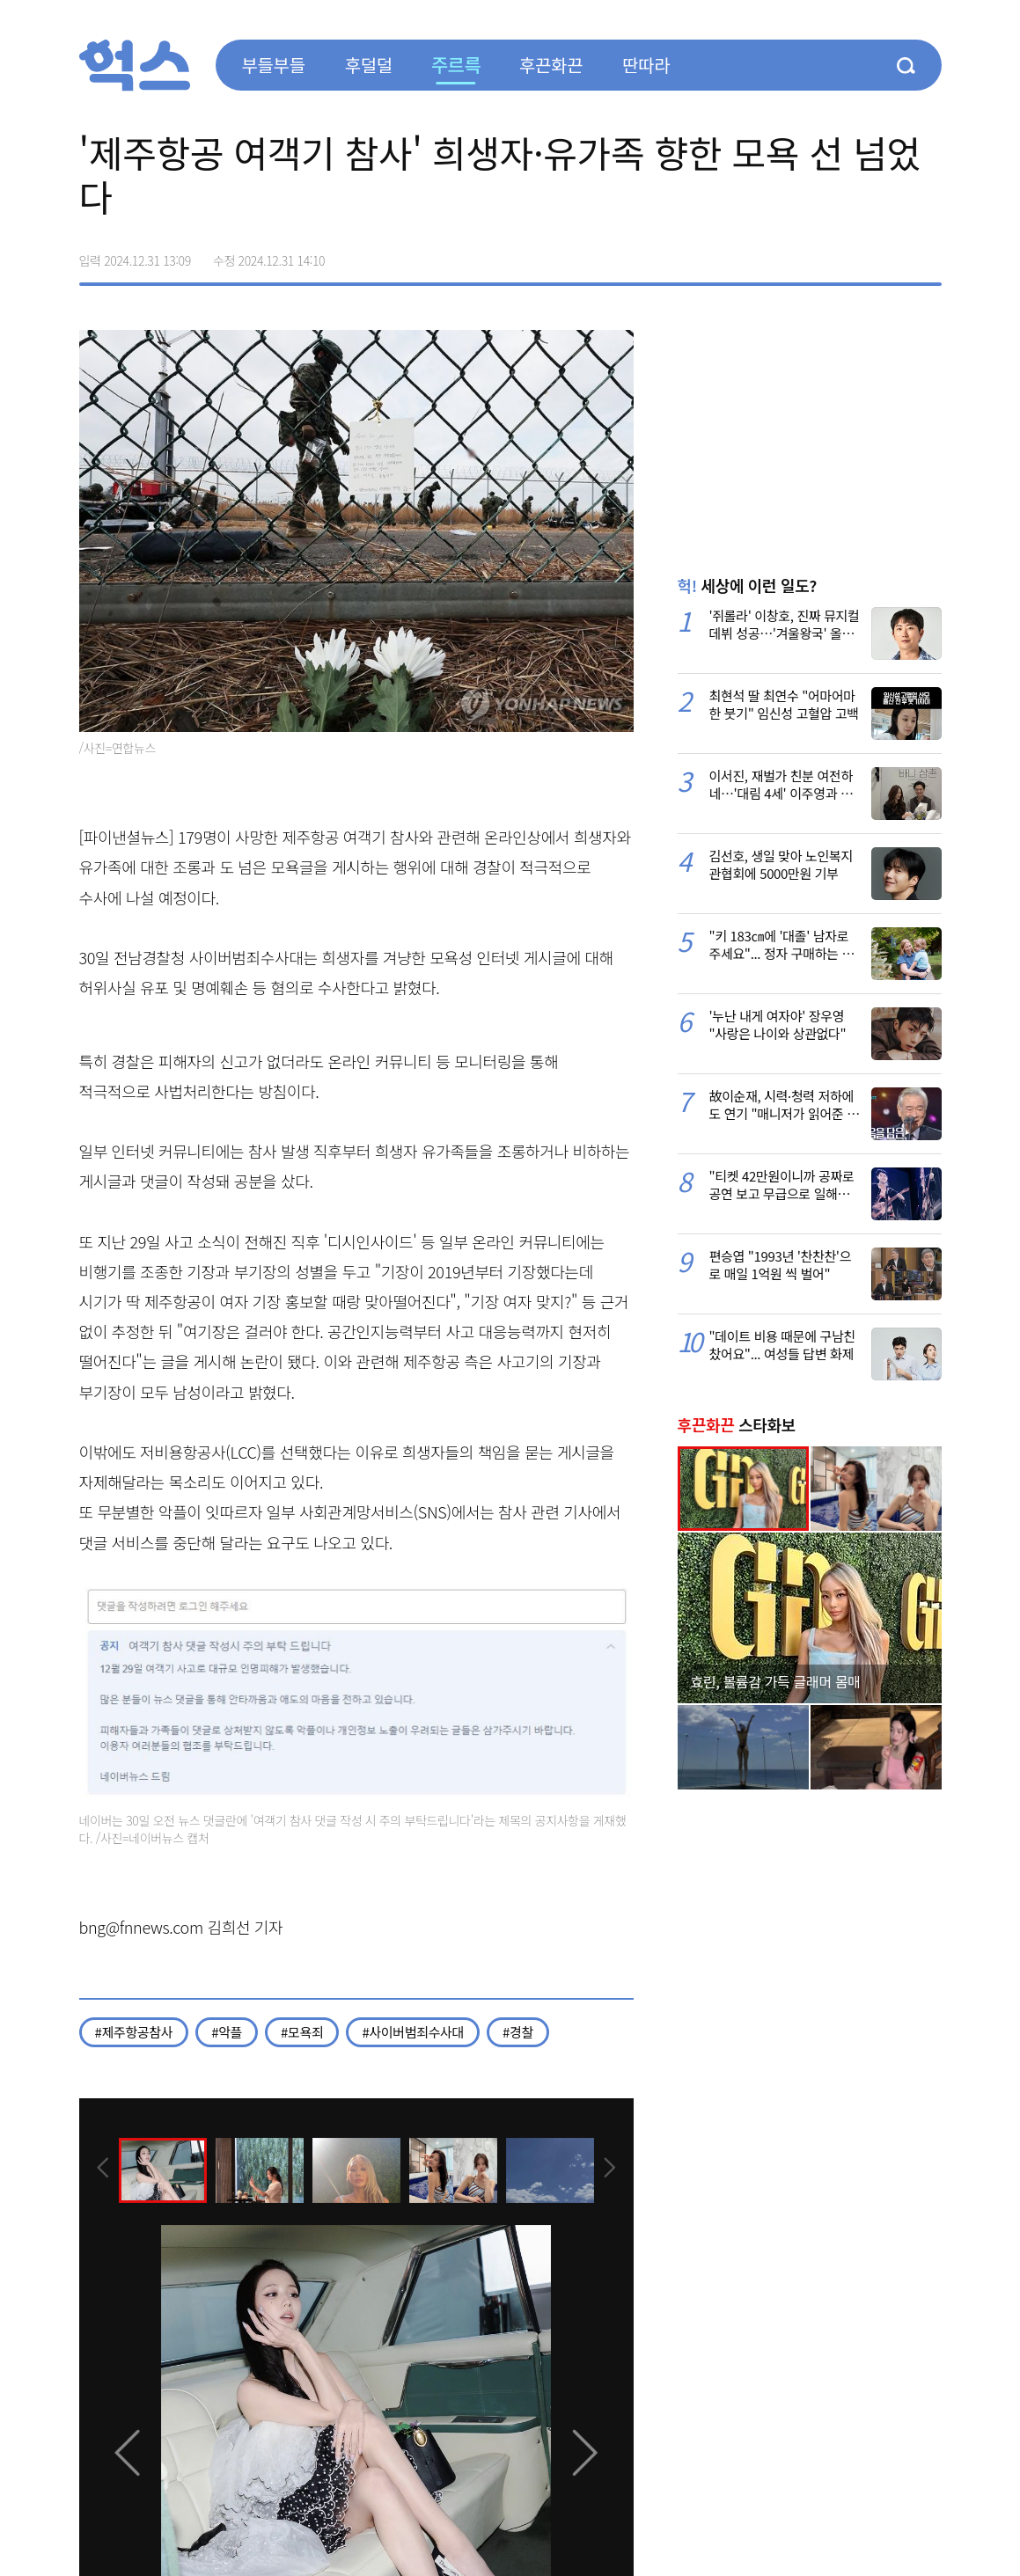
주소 (928, 254)
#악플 (226, 2032)
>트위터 (854, 254)
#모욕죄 (302, 2032)
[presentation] (103, 2169)
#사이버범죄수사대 (413, 2032)
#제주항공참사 (134, 2032)
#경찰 (518, 2032)
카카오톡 (891, 254)
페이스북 (817, 254)
